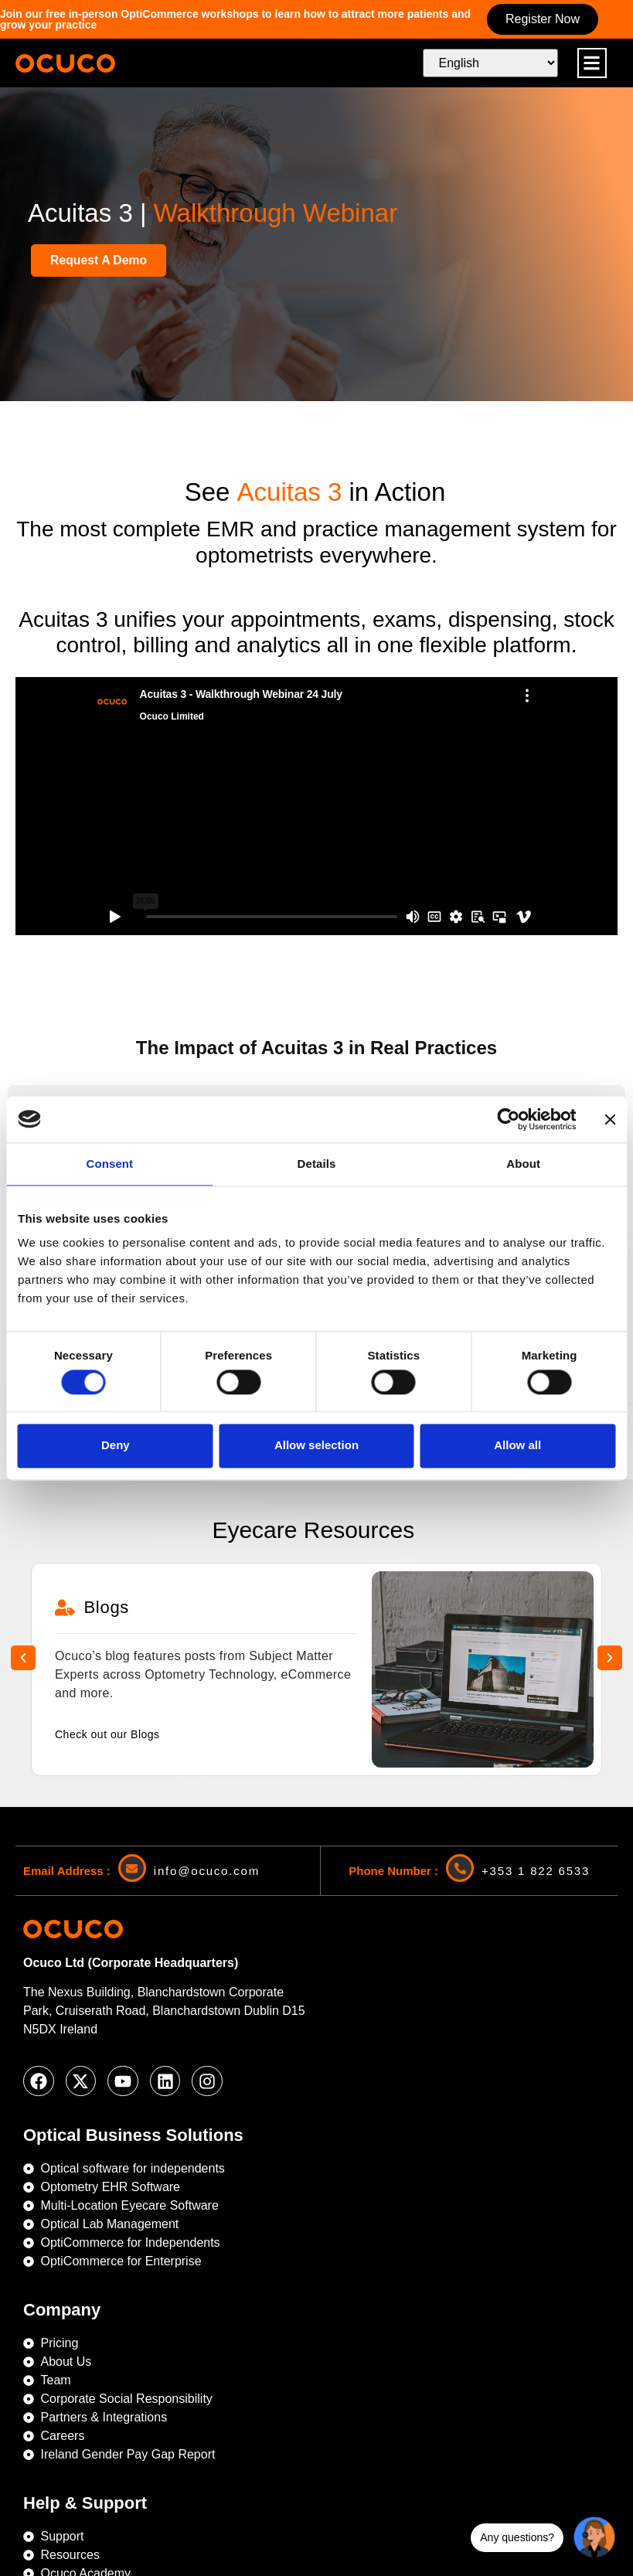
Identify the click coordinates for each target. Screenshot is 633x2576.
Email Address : (67, 1745)
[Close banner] (609, 1119)
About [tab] (523, 1163)
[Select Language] (490, 63)
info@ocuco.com (207, 1745)
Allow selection (316, 1445)
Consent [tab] (109, 1163)
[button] (592, 63)
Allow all (517, 1445)
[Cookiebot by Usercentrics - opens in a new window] (508, 1119)
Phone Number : (393, 1745)
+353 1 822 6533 (536, 1745)
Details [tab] (317, 1163)
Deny (115, 1445)
